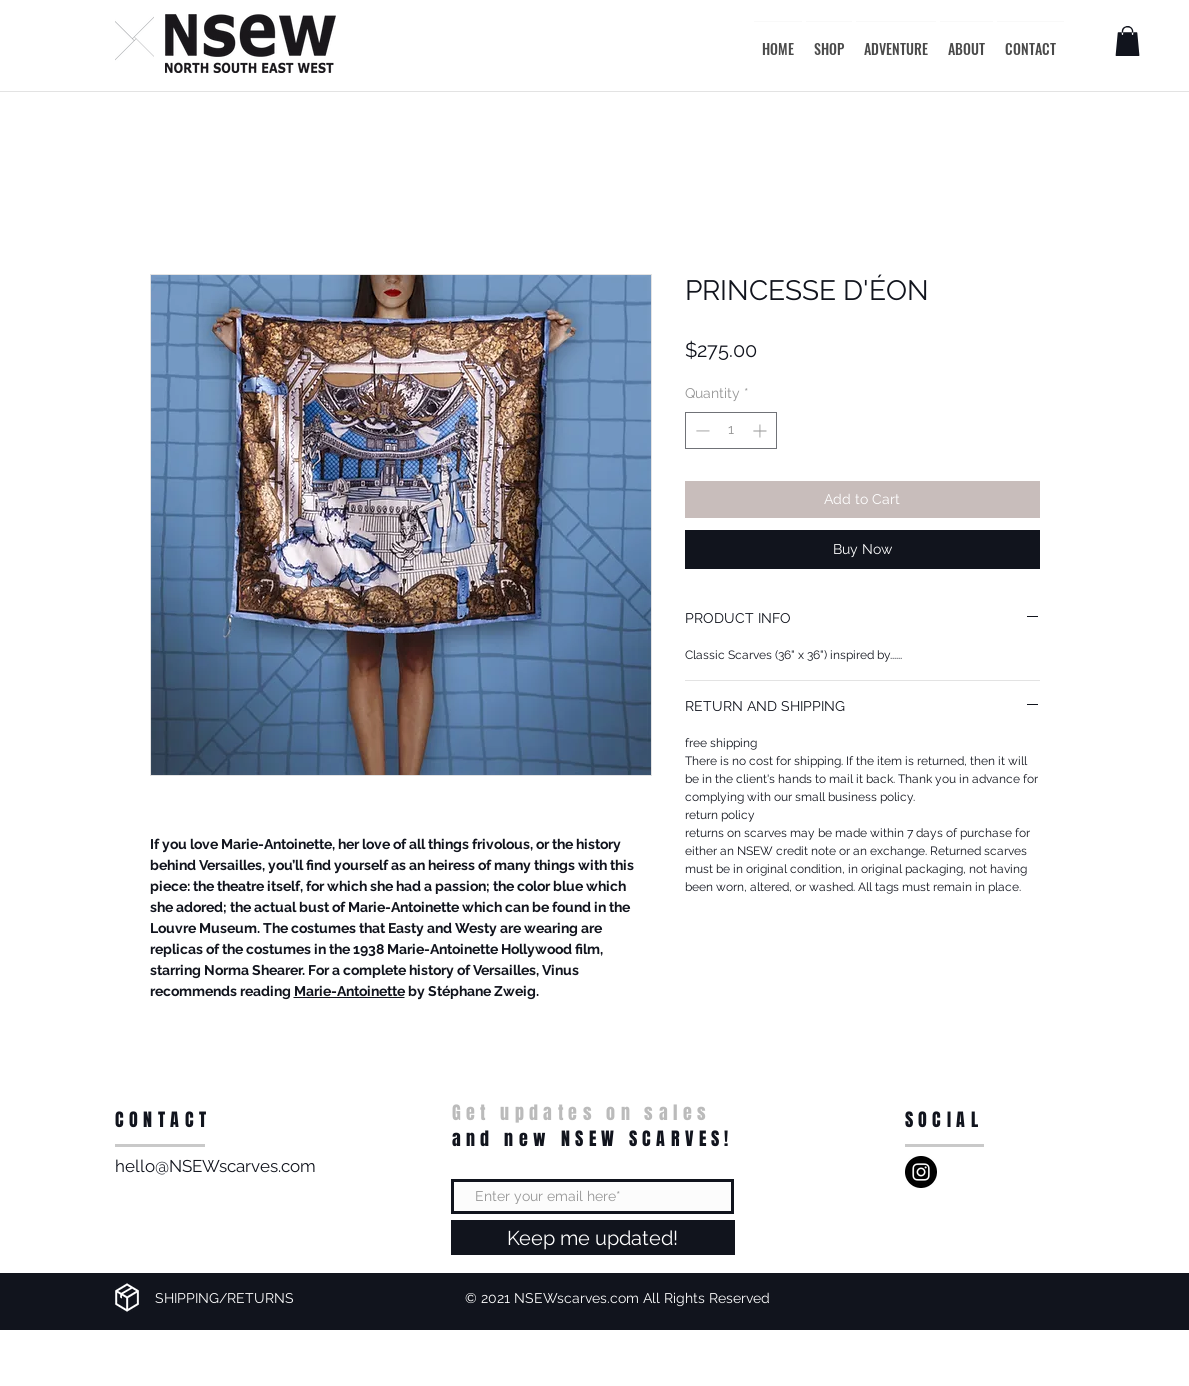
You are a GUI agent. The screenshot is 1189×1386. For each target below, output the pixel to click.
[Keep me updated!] (593, 1237)
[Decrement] (700, 430)
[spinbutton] (731, 430)
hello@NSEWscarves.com (215, 1166)
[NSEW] (921, 1172)
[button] (1127, 41)
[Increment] (761, 430)
